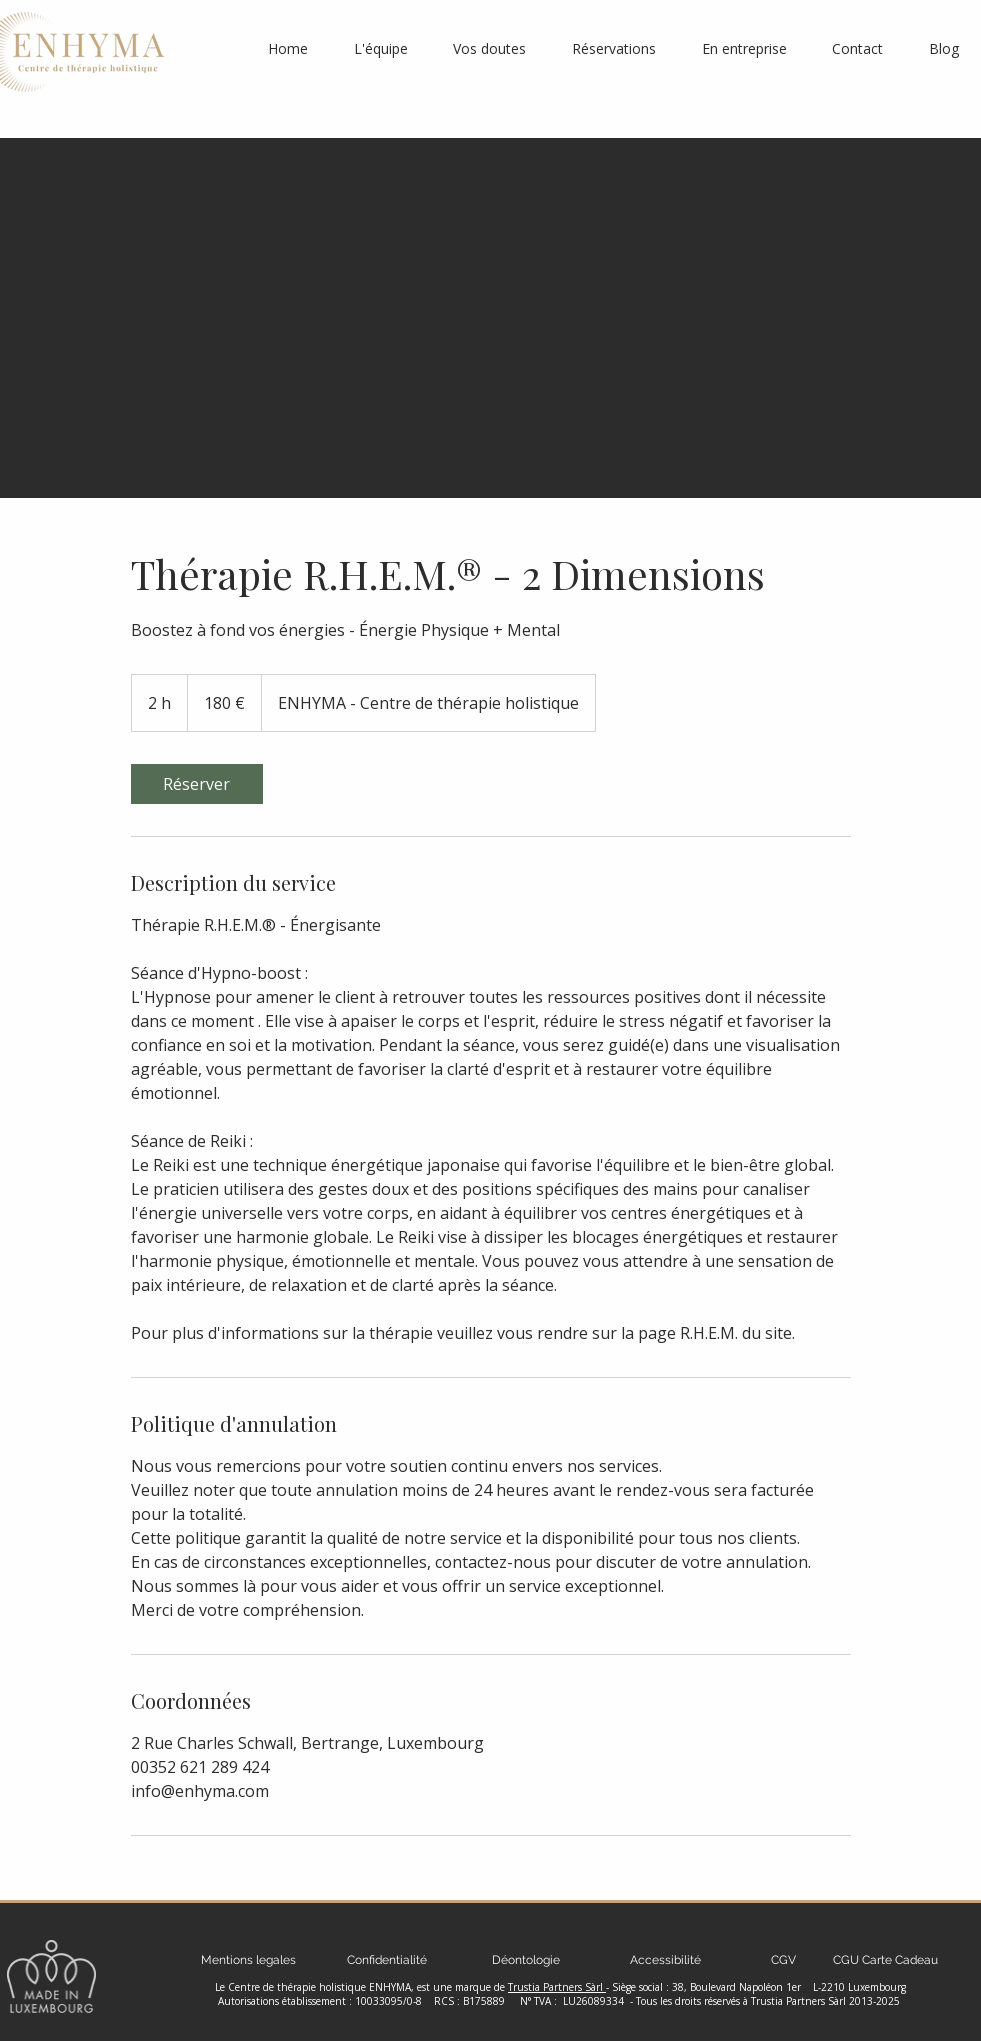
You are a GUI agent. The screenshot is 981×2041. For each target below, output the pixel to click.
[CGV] (783, 1960)
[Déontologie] (526, 1960)
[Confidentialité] (387, 1960)
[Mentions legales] (248, 1960)
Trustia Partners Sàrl (557, 1987)
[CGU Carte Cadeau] (886, 1960)
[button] (614, 49)
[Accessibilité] (665, 1960)
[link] (197, 784)
